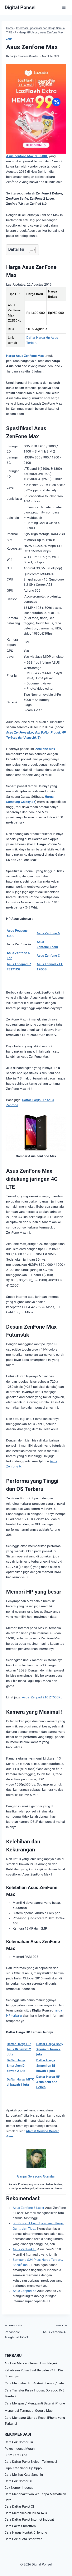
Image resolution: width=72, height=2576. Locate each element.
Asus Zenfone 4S (53, 2328)
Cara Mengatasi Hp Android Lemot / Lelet (35, 2383)
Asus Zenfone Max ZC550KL (27, 156)
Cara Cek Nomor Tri (19, 2442)
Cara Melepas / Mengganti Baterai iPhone (35, 2403)
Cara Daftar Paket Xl (19, 2506)
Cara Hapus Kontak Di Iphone (26, 2532)
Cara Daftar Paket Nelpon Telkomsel (31, 2461)
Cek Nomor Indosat (19, 2487)
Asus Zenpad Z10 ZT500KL (42, 1697)
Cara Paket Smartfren (20, 2526)
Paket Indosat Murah (20, 2448)
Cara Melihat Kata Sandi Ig (24, 2474)
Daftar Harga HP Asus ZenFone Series (48, 2082)
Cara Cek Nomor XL (19, 2481)
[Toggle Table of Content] (30, 250)
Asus (9, 39)
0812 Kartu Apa (16, 2455)
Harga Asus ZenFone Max (25, 356)
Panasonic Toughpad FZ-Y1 (19, 2331)
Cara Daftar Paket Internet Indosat (29, 2519)
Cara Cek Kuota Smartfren (23, 2539)
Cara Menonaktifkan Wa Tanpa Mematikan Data (35, 2497)
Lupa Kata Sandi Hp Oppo (23, 2468)
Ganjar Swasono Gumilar (24, 55)
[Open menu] (63, 8)
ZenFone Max (45, 749)
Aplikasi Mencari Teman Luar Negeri (31, 2363)
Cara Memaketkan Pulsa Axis (26, 2513)
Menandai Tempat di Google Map (29, 2410)
